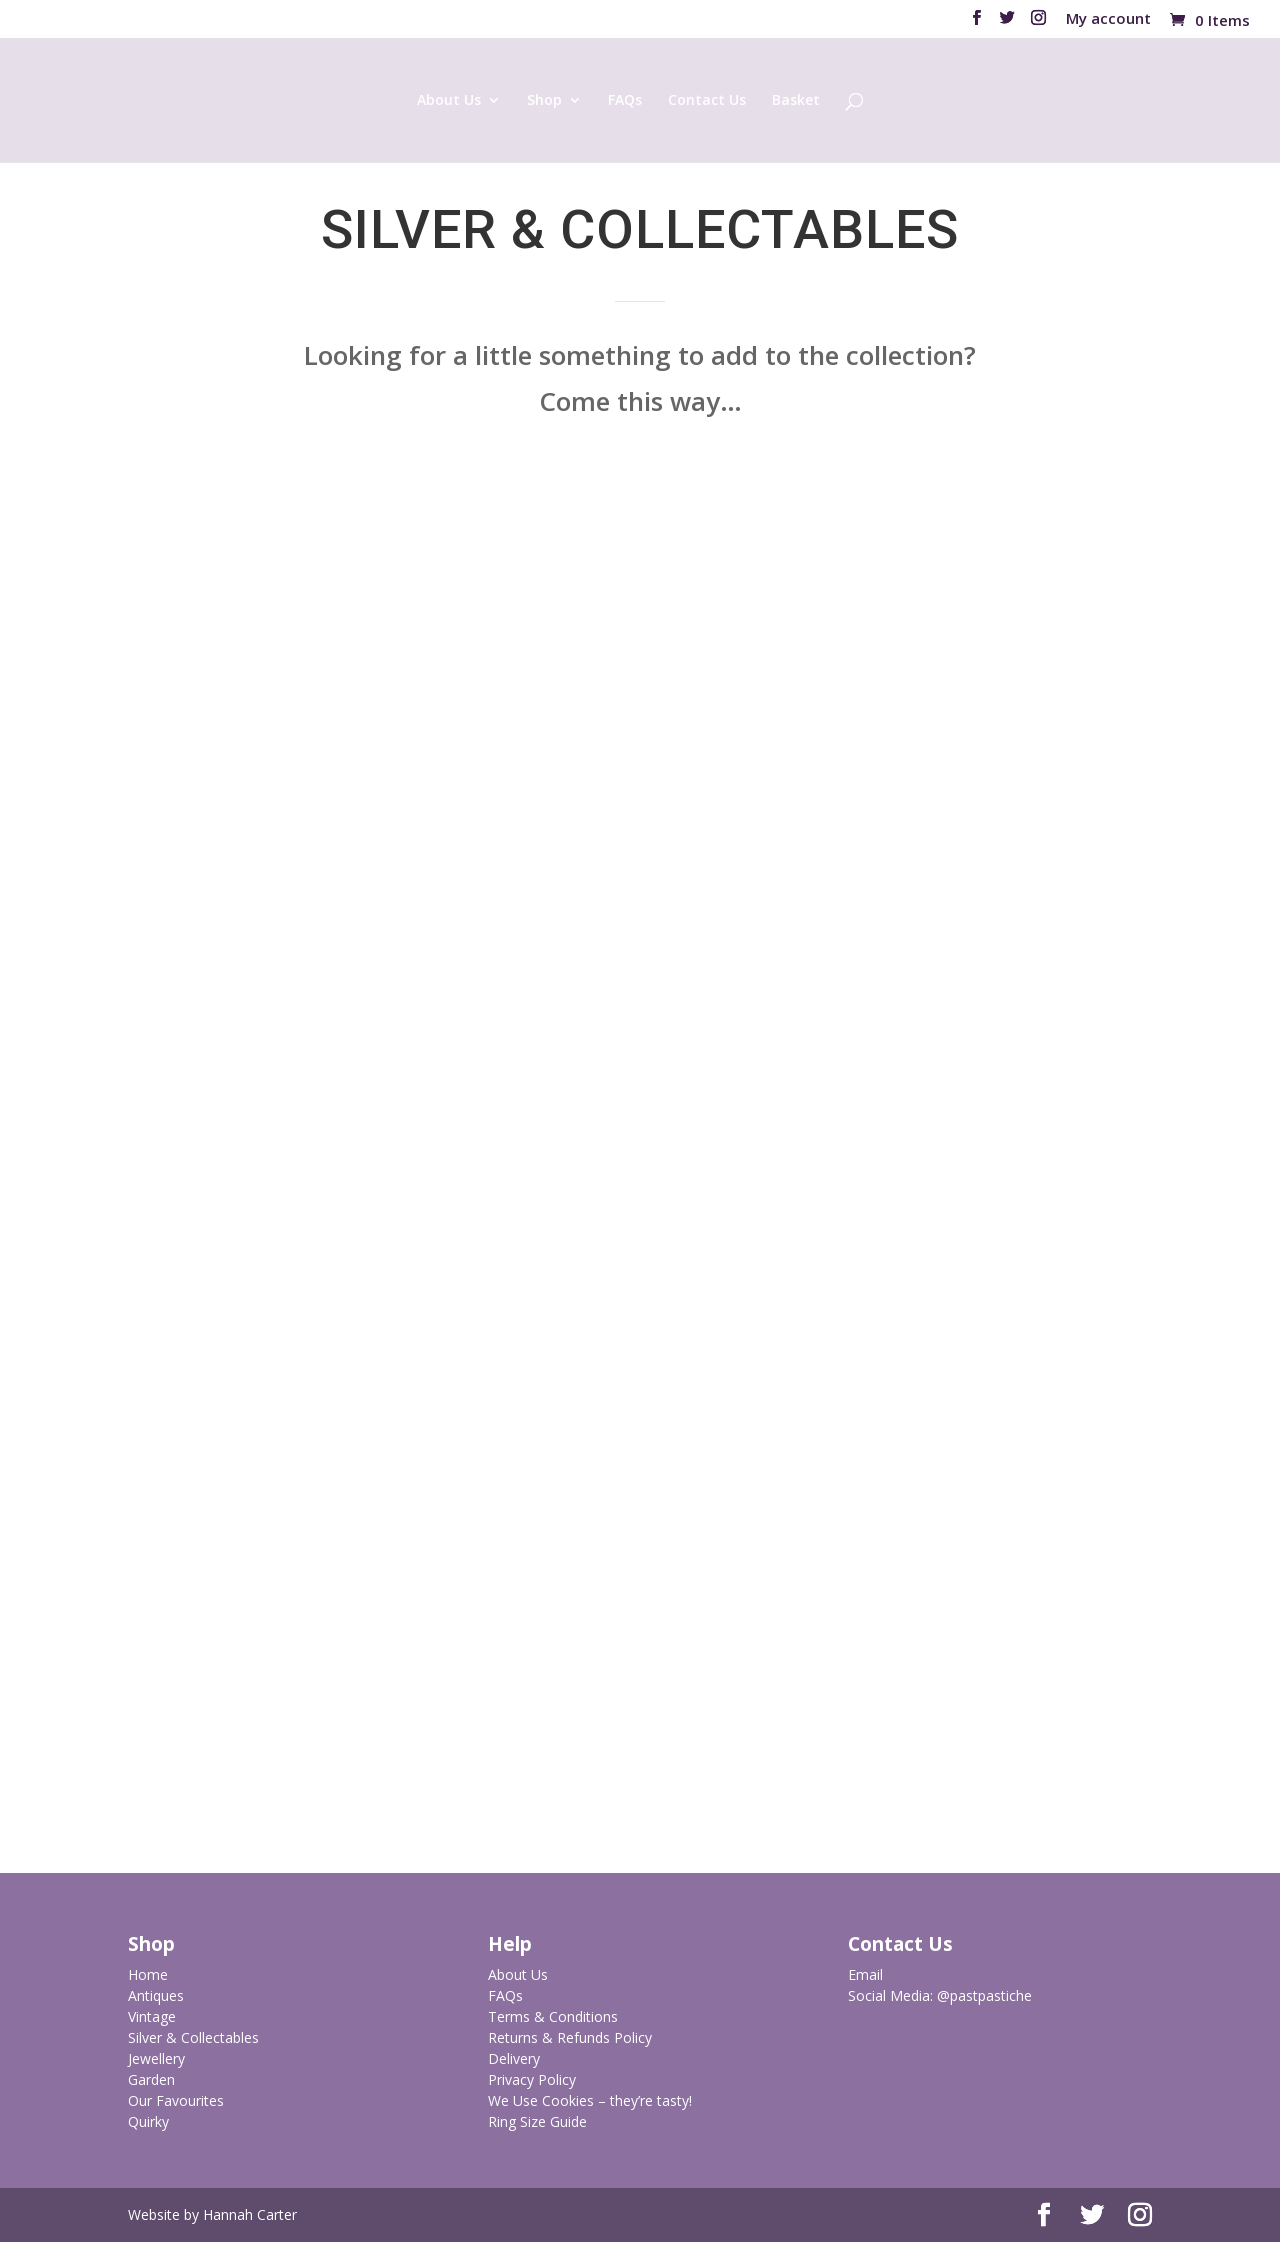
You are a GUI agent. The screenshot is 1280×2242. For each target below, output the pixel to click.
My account (1108, 19)
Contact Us (707, 101)
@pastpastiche (984, 1995)
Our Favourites (176, 2100)
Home (148, 1974)
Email (865, 1974)
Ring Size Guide (537, 2121)
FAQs (625, 101)
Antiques (156, 1995)
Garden (151, 2079)
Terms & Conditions (553, 2016)
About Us (449, 101)
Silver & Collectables (193, 2037)
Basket (796, 101)
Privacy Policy (532, 2079)
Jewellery (156, 2058)
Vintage (152, 2016)
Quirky (148, 2121)
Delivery (514, 2058)
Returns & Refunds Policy (570, 2037)
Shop (544, 101)
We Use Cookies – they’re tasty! (590, 2100)
